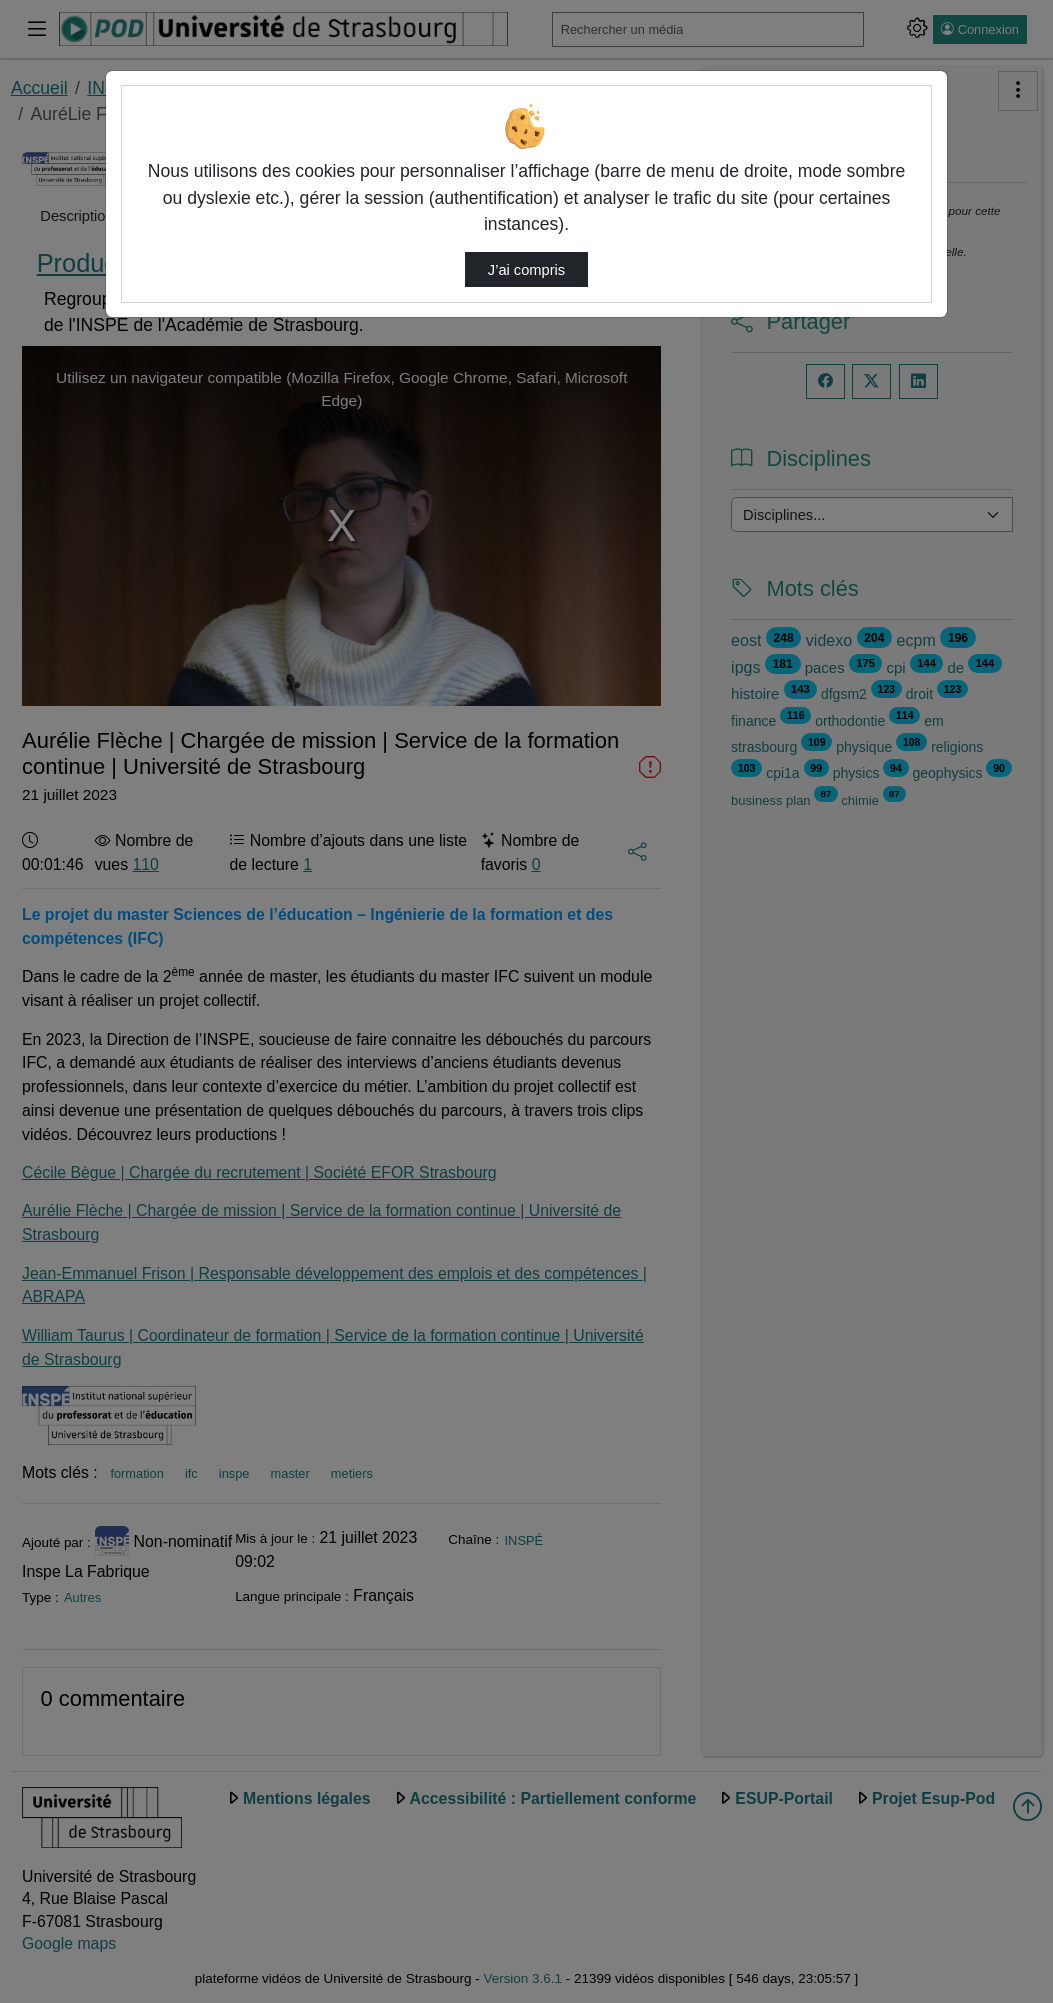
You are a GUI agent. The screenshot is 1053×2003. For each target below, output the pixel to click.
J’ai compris (526, 270)
